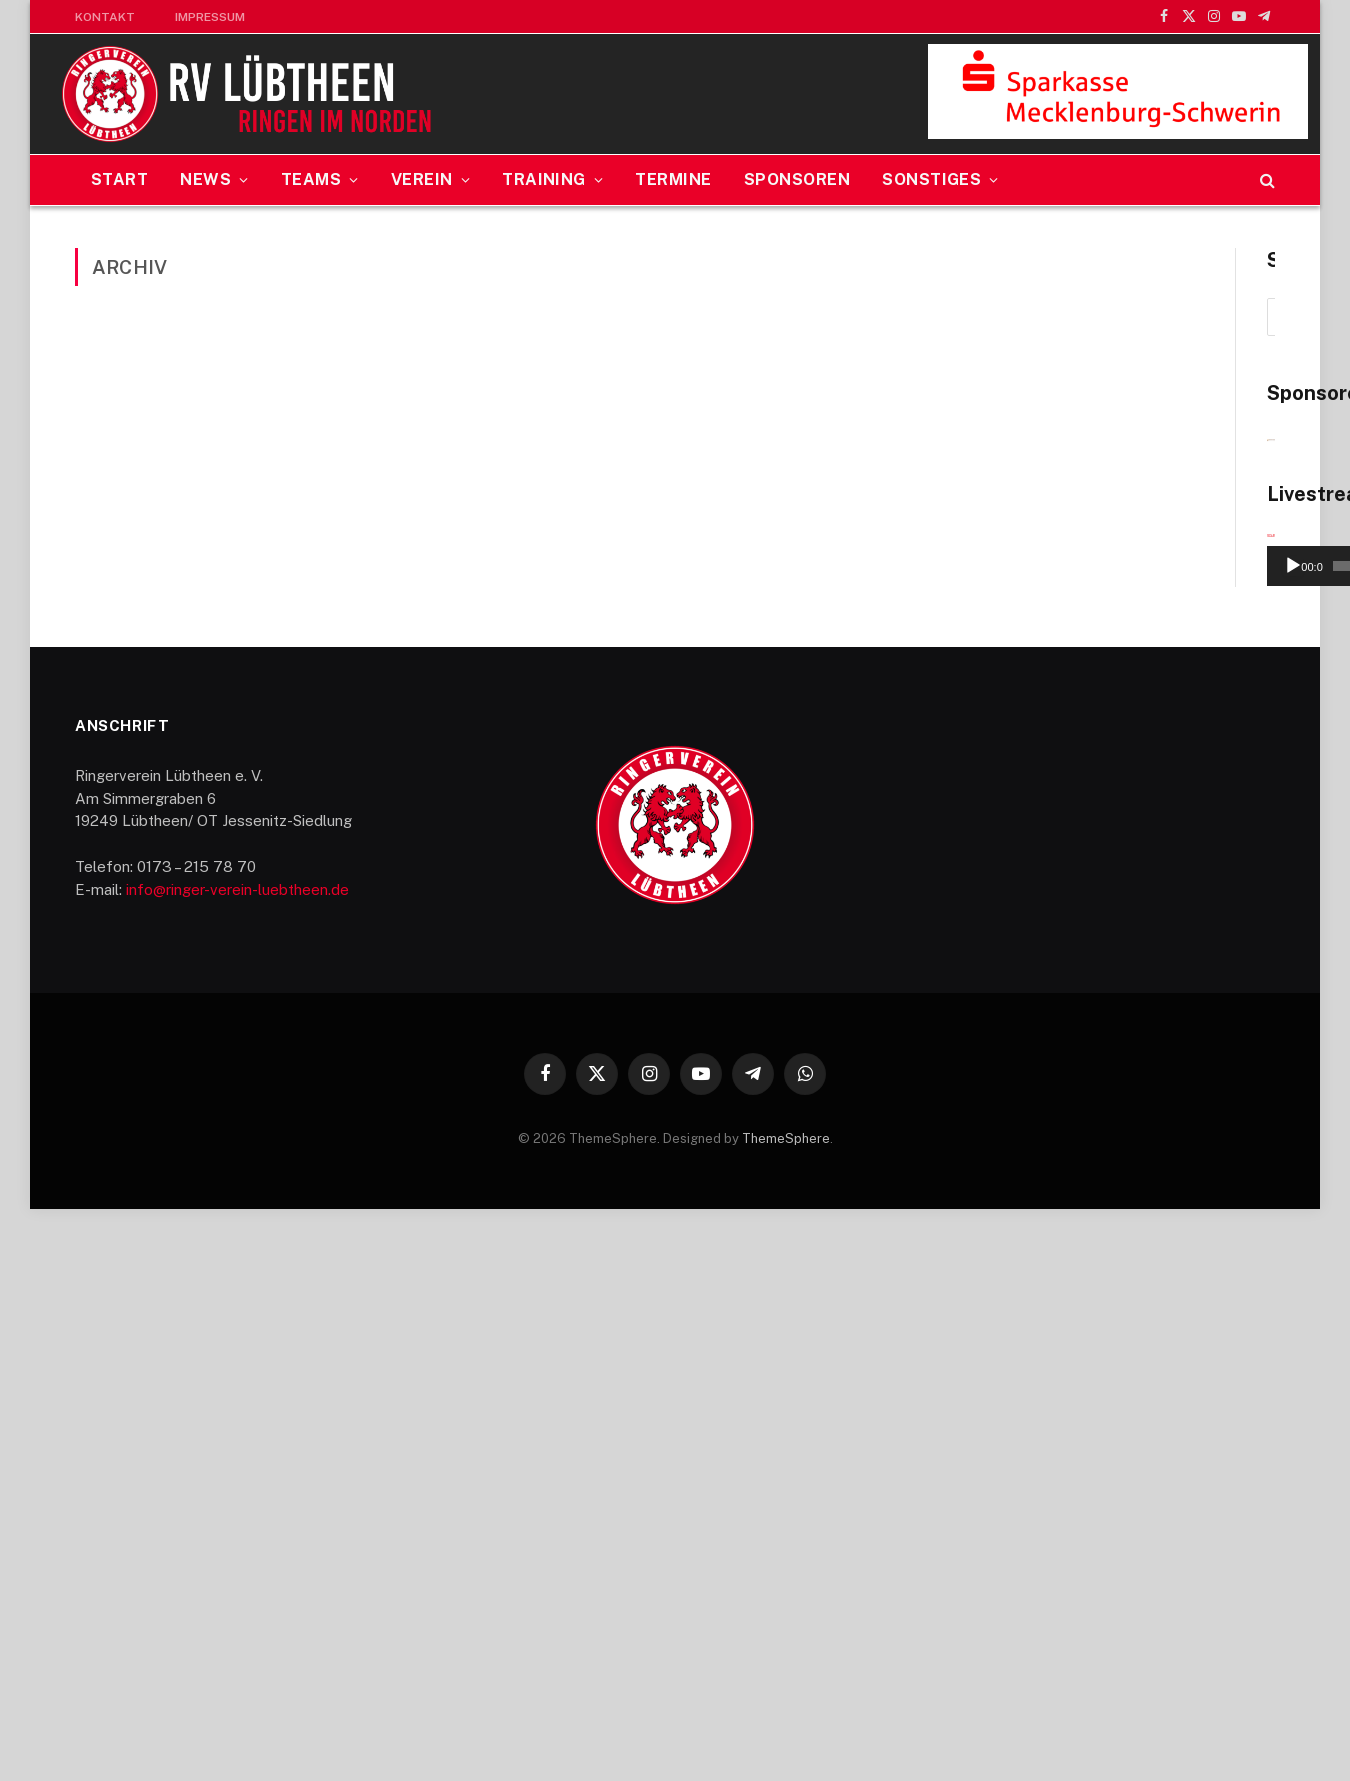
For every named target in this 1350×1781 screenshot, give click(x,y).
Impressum (210, 17)
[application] (1101, 1060)
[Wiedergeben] (954, 1138)
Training (544, 179)
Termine (673, 179)
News (205, 179)
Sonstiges (931, 179)
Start (119, 179)
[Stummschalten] (1217, 1138)
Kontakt (105, 17)
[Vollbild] (1249, 1138)
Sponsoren (797, 179)
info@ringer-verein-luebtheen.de (237, 1461)
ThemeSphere (786, 1710)
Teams (311, 179)
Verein (422, 179)
